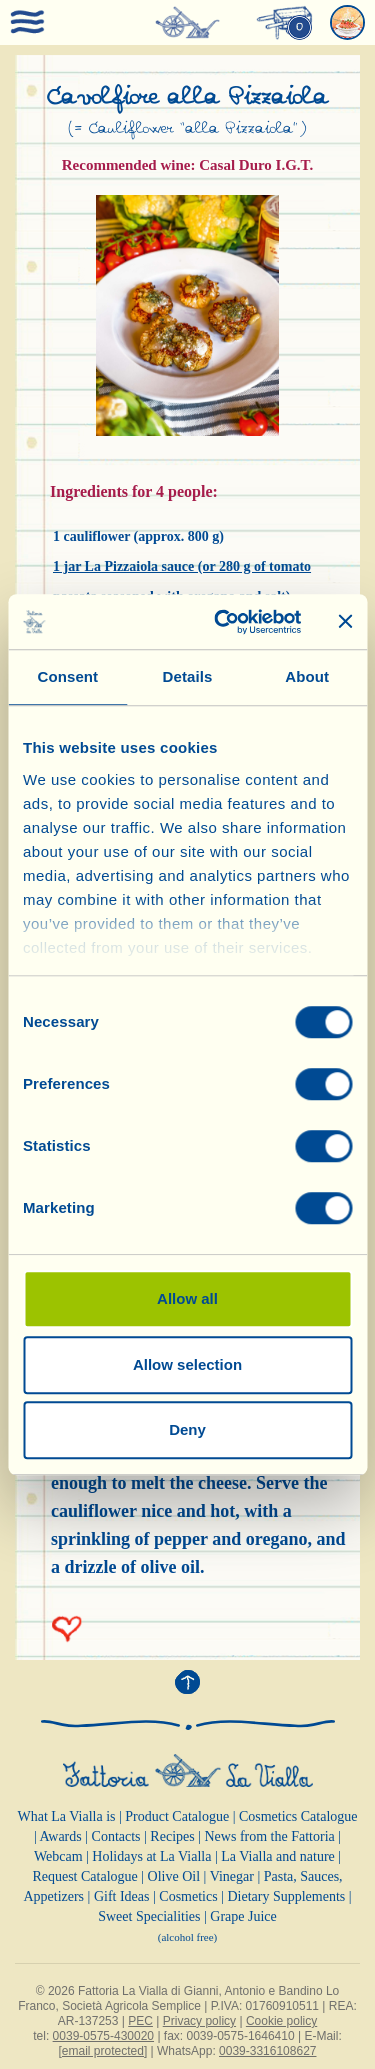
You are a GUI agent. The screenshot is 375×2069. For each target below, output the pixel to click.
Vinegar (232, 1876)
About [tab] (307, 676)
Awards (60, 1836)
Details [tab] (188, 676)
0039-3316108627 (267, 2051)
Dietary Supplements (286, 1896)
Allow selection (187, 1364)
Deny (187, 1429)
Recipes (172, 1836)
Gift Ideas (122, 1896)
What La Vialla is (66, 1816)
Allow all (187, 1298)
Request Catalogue (84, 1876)
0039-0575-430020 (103, 2036)
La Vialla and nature (278, 1856)
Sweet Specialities (149, 1916)
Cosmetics (188, 1896)
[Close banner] (345, 622)
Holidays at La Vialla (151, 1856)
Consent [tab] (67, 676)
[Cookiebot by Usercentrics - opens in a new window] (223, 622)
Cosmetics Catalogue (298, 1816)
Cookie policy (281, 2021)
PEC (140, 2021)
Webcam (58, 1856)
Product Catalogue (177, 1816)
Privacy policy (199, 2021)
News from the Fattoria (270, 1836)
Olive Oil (174, 1876)
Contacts (116, 1836)
